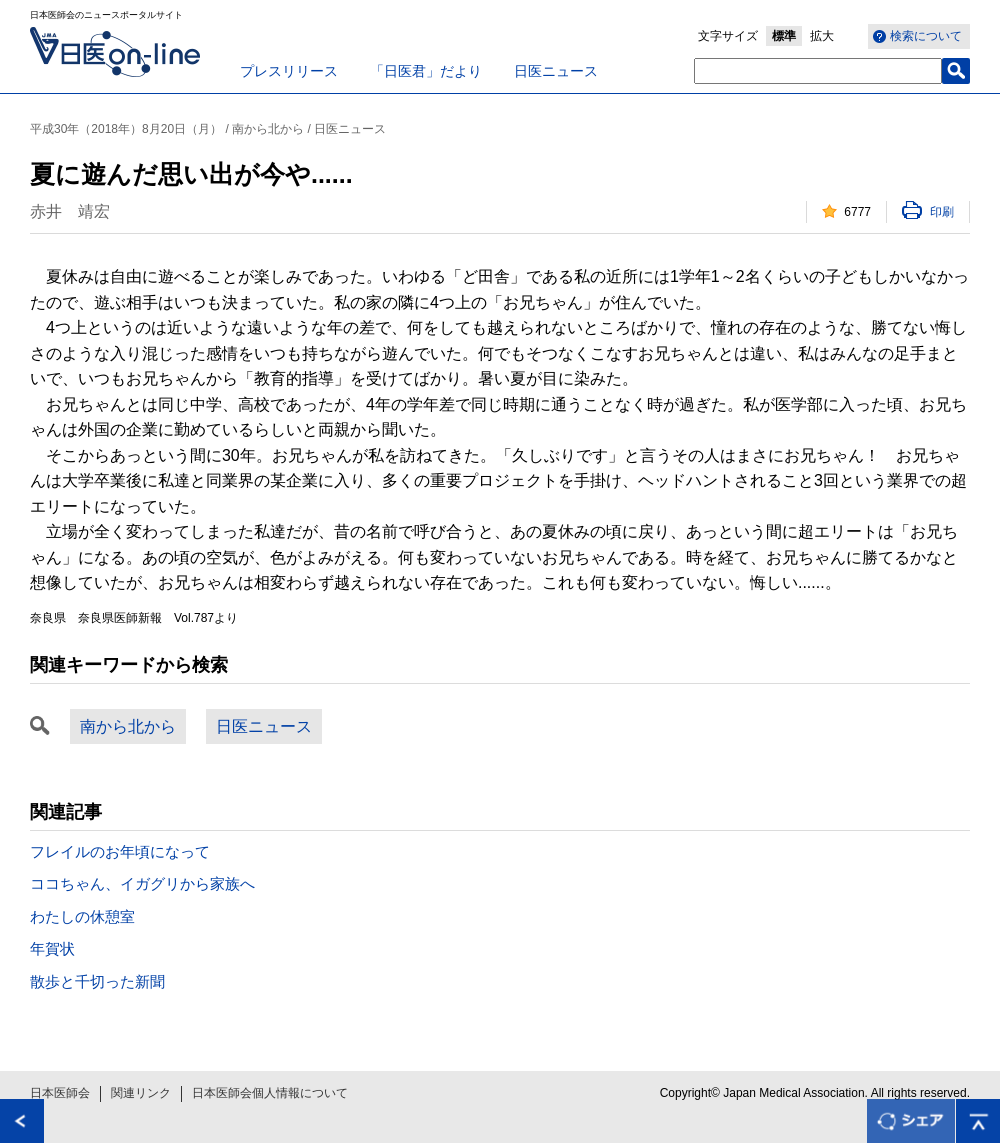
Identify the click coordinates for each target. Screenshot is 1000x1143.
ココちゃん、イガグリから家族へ (142, 883)
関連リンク (141, 1093)
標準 (784, 36)
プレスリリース (289, 71)
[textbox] (818, 71)
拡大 (822, 36)
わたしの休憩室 (82, 916)
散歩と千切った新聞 (97, 981)
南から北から (128, 726)
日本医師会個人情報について (270, 1093)
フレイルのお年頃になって (120, 851)
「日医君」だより (426, 71)
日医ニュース (556, 71)
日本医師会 (60, 1093)
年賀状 (52, 948)
